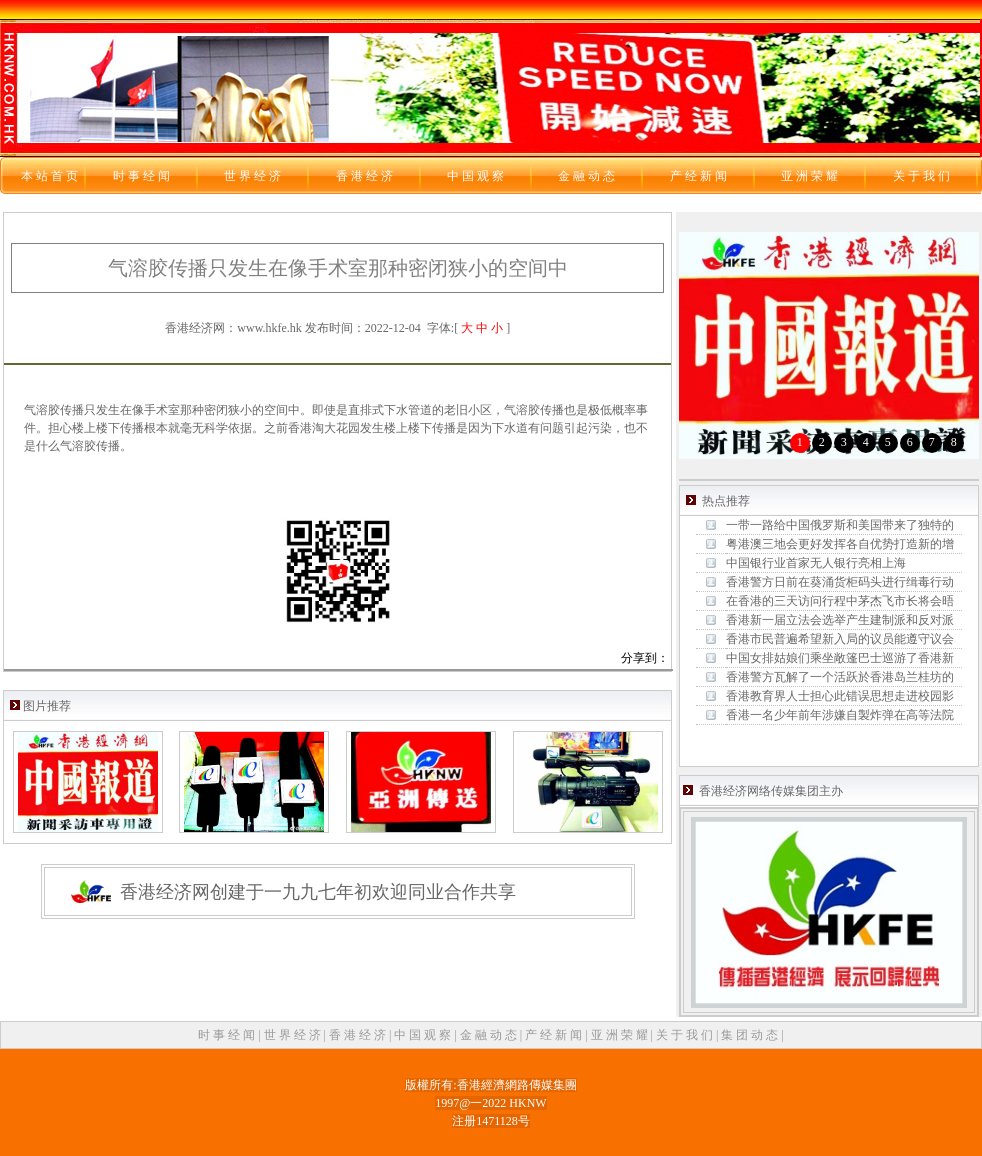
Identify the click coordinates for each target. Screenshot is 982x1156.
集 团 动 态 (751, 1035)
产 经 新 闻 (555, 1035)
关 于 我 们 (686, 1035)
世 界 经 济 (294, 1035)
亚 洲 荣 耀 (621, 1035)
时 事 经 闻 (228, 1035)
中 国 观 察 (424, 1035)
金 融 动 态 (490, 1035)
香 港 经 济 (359, 1035)
